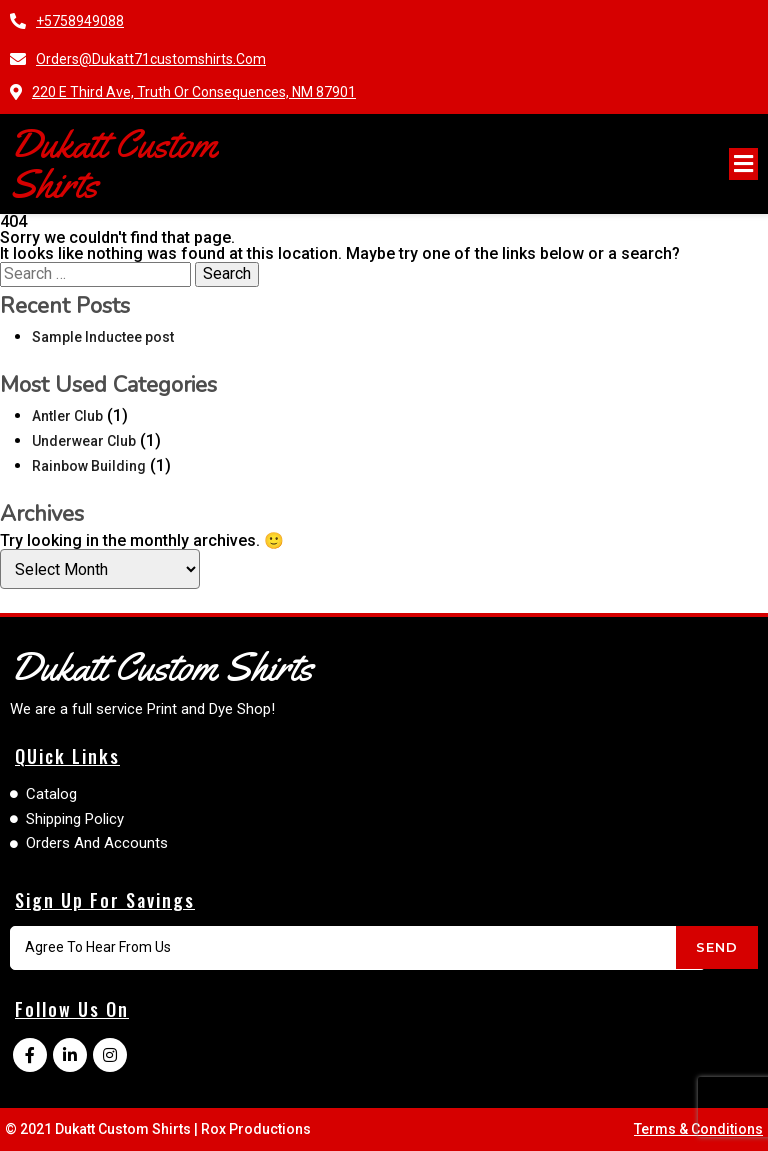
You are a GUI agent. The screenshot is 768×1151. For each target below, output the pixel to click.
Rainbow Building (89, 466)
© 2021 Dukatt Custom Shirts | (103, 1129)
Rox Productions (256, 1129)
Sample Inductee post (103, 337)
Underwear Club (84, 441)
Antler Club (67, 416)
